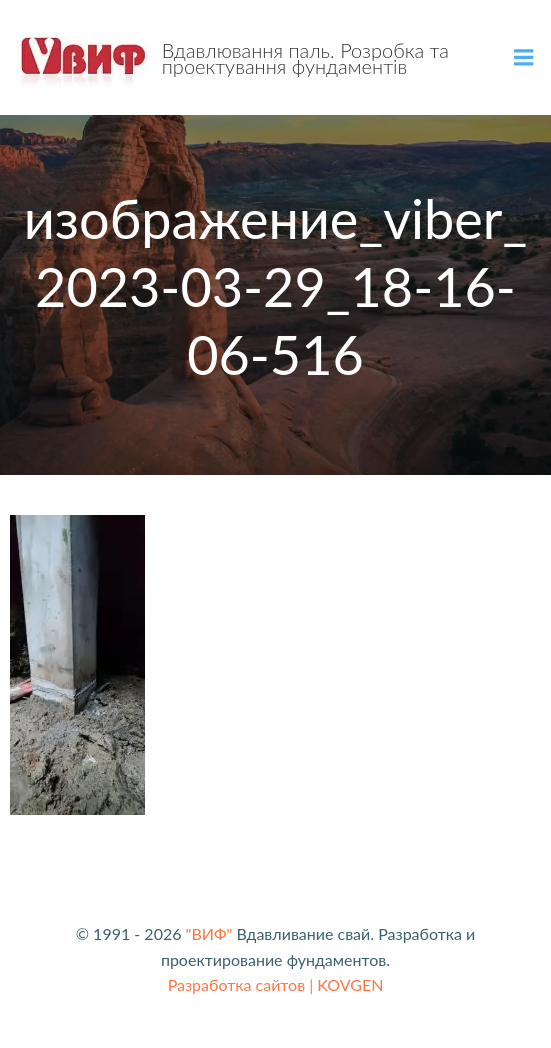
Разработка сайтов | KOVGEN (276, 984)
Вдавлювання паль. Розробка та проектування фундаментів (305, 58)
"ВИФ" (209, 933)
